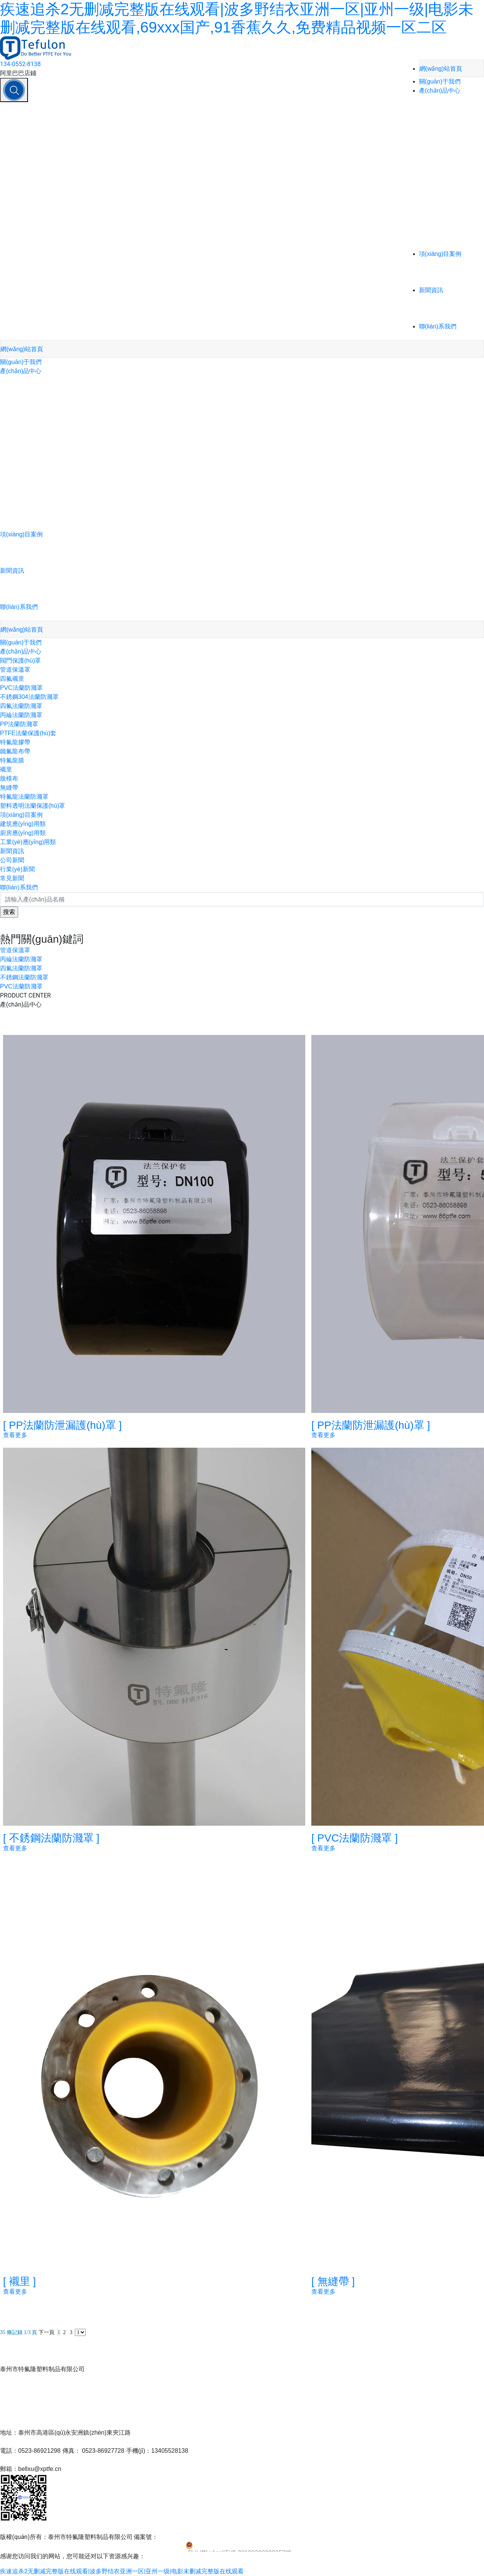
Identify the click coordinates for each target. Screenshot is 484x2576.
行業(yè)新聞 (17, 869)
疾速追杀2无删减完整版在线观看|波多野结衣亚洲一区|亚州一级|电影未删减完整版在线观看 (122, 2571)
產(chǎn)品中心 (439, 90)
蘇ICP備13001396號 (185, 2536)
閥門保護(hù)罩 (20, 660)
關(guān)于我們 (440, 81)
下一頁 (46, 2332)
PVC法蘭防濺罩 (21, 688)
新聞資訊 (431, 290)
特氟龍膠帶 (15, 742)
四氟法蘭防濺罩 (21, 706)
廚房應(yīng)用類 (23, 833)
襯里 (6, 769)
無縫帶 (9, 787)
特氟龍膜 (12, 760)
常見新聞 (12, 878)
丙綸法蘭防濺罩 (21, 715)
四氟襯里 (12, 678)
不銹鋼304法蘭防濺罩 (29, 697)
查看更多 (15, 1435)
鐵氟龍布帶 (15, 751)
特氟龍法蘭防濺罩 (24, 796)
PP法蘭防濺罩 (19, 724)
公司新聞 (12, 860)
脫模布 (9, 778)
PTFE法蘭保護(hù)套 (28, 733)
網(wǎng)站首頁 (440, 68)
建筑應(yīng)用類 (23, 824)
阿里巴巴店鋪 (18, 73)
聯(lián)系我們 (438, 326)
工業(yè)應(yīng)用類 (28, 842)
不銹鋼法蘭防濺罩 (24, 977)
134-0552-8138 (20, 64)
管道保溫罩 (15, 669)
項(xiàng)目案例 (440, 254)
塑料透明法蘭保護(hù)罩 (32, 805)
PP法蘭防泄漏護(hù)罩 (62, 1425)
